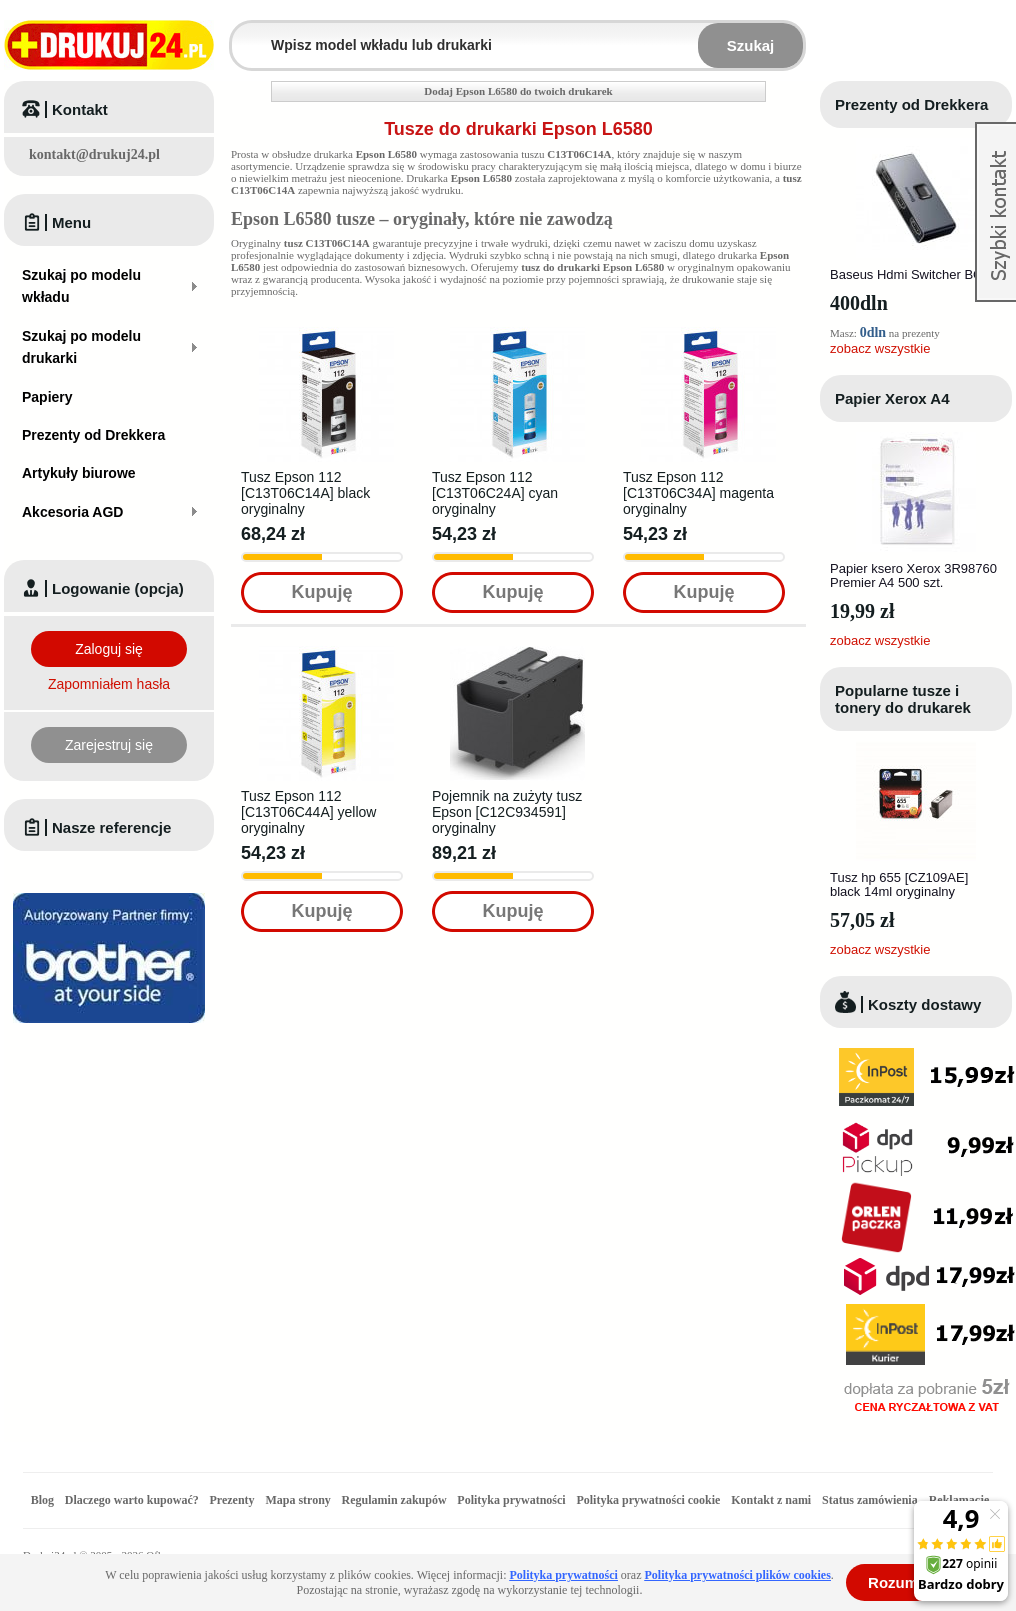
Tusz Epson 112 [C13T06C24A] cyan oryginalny (495, 493)
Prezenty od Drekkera (911, 104)
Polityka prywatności (511, 1500)
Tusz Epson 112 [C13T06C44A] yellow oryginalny (308, 812)
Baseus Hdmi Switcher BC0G (915, 274)
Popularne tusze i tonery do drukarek (903, 699)
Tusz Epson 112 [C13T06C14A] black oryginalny (305, 493)
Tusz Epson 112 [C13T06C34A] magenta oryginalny (698, 493)
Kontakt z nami (771, 1500)
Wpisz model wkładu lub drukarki (244, 33)
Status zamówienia (871, 1500)
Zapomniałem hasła (109, 684)
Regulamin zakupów (394, 1500)
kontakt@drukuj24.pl (94, 154)
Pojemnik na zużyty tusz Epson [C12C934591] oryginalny (507, 812)
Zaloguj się (109, 649)
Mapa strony (297, 1500)
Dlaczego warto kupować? (132, 1500)
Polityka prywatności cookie (648, 1500)
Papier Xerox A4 (892, 398)
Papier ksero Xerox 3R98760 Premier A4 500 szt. (913, 575)
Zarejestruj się (109, 745)
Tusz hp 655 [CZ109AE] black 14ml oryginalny (899, 884)
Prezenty (232, 1500)
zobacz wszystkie (880, 348)
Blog (42, 1500)
